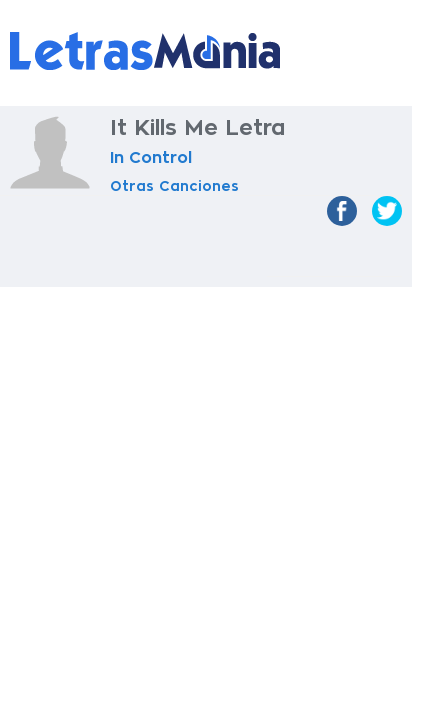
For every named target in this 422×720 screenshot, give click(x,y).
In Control (151, 158)
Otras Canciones (174, 186)
